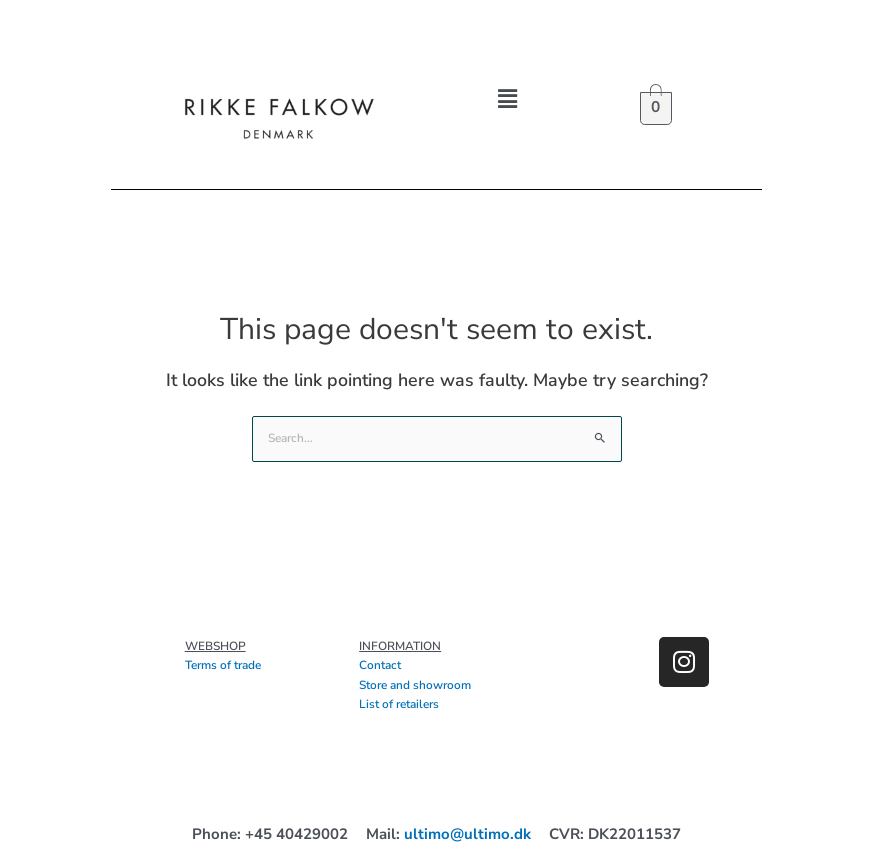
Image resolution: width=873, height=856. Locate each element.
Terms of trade (223, 665)
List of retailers (399, 704)
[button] (507, 99)
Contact (380, 665)
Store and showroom (415, 685)
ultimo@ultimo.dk (467, 834)
